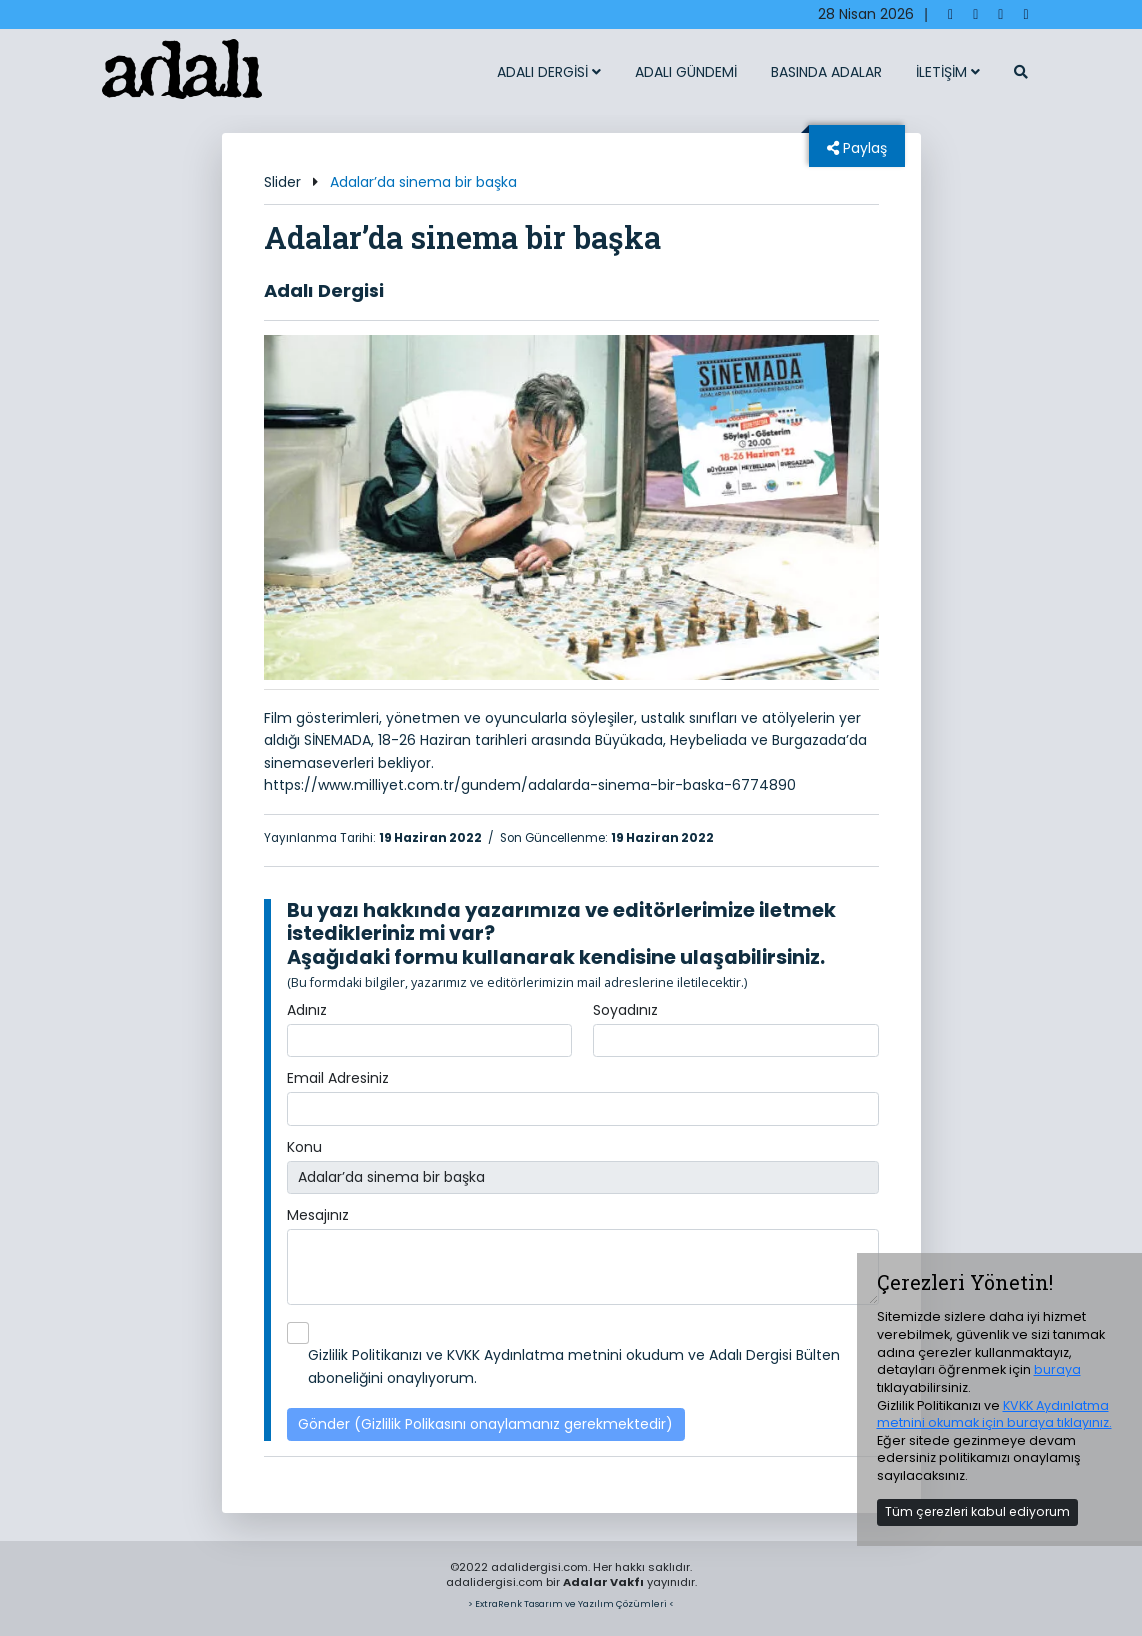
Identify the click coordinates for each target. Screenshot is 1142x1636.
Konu (304, 1147)
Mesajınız (318, 1215)
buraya (1057, 1369)
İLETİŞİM (948, 72)
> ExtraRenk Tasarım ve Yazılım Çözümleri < (571, 1603)
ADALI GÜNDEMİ (686, 72)
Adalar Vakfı (603, 1582)
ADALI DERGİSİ (549, 72)
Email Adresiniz (338, 1078)
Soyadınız (625, 1010)
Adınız (307, 1010)
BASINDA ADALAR (826, 72)
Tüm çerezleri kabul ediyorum (977, 1511)
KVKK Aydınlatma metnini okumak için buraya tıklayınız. (994, 1414)
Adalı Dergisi (324, 290)
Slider (282, 182)
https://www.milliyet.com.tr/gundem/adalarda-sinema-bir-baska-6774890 (530, 785)
